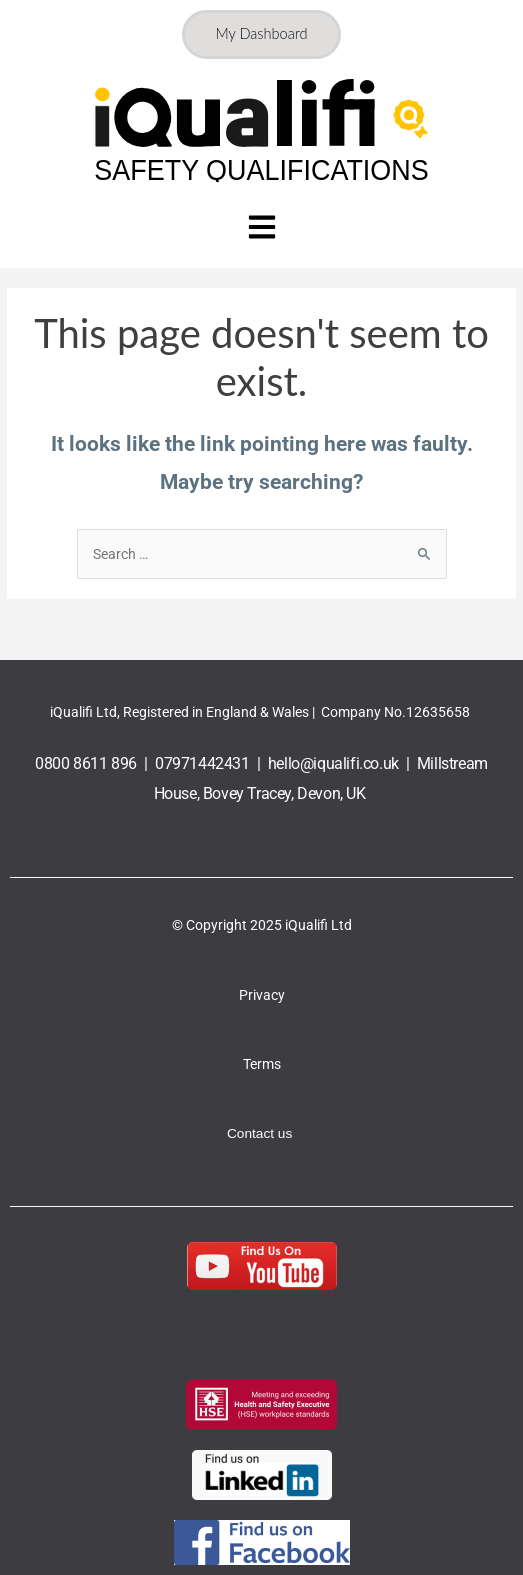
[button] (261, 230)
